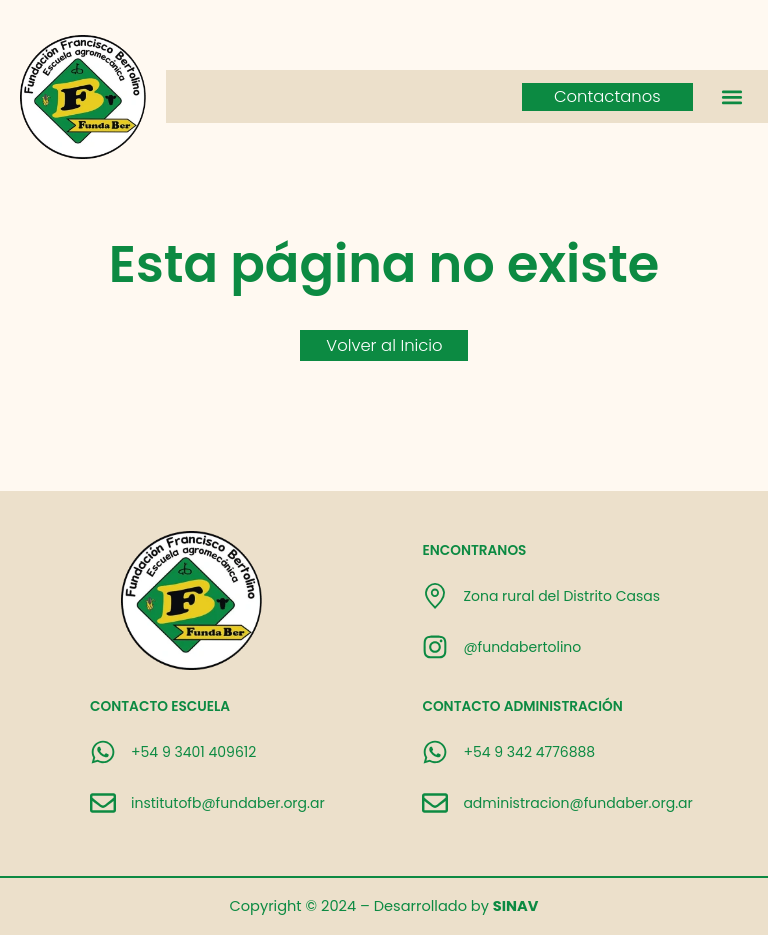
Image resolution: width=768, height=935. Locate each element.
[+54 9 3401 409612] (103, 752)
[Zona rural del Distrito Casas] (435, 596)
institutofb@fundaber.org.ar (228, 803)
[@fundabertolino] (435, 647)
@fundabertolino (522, 647)
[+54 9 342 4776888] (435, 752)
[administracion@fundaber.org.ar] (435, 803)
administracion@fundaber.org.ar (577, 803)
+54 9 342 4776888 (529, 752)
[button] (731, 96)
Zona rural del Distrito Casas (561, 596)
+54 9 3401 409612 (193, 752)
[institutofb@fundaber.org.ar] (103, 803)
